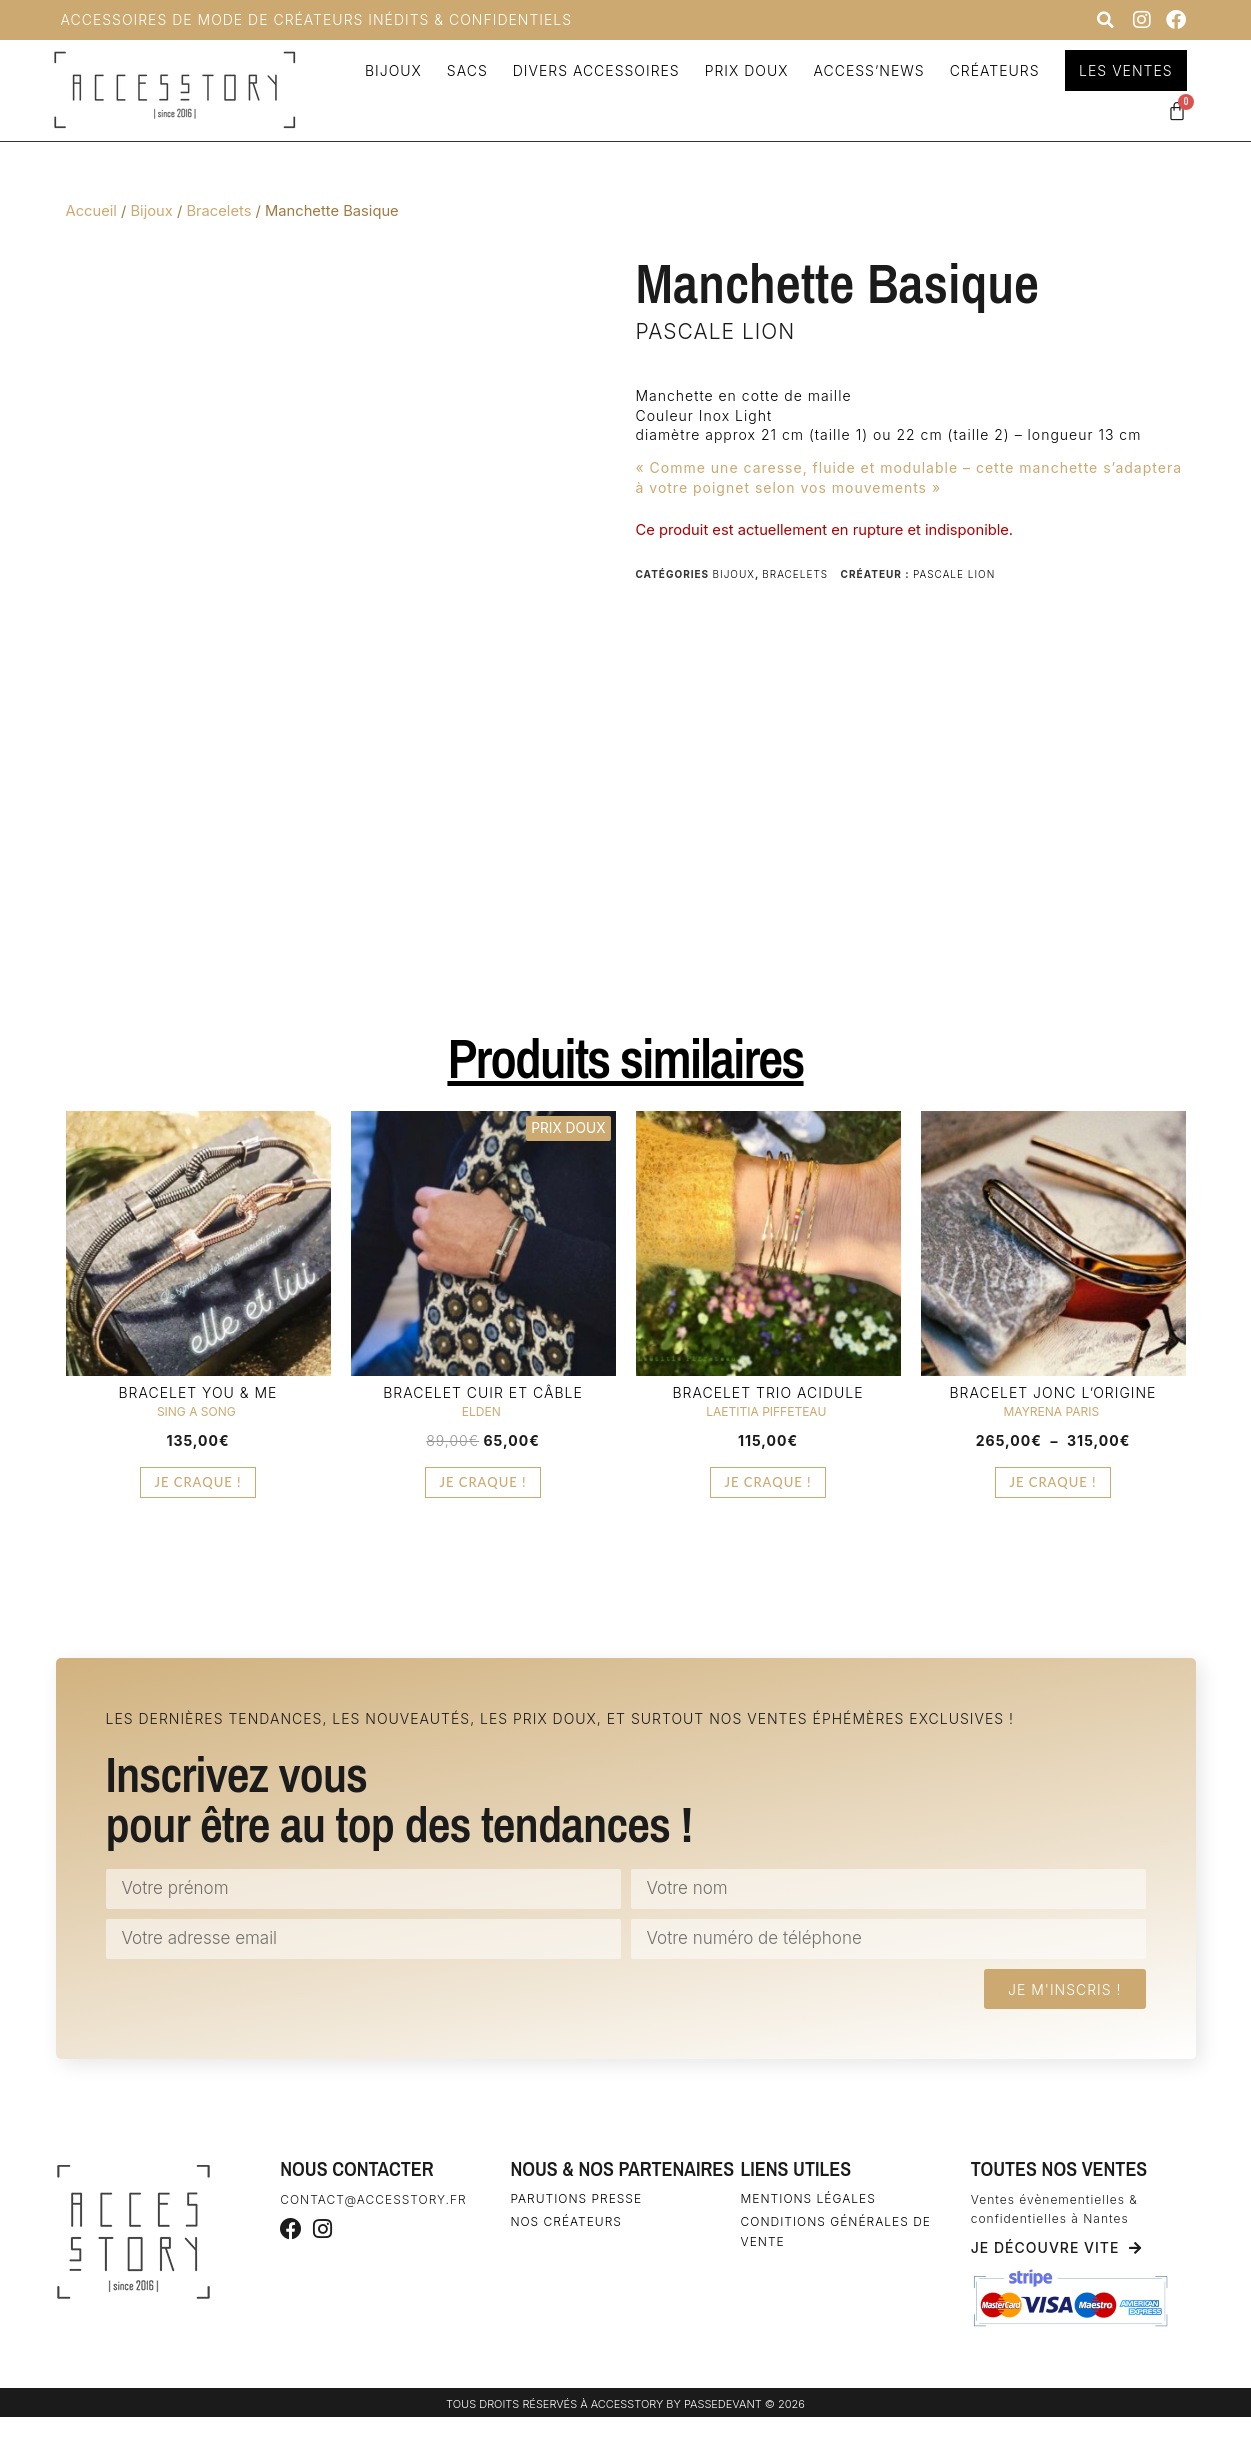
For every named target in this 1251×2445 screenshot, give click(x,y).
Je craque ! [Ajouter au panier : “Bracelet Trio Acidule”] (767, 1482)
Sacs (464, 70)
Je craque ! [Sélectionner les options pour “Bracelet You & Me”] (197, 1482)
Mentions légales (808, 2198)
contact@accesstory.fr (373, 2199)
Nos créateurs (566, 2221)
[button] (1106, 20)
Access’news (866, 70)
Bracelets (218, 211)
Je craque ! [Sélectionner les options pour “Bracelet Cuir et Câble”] (482, 1482)
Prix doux (744, 70)
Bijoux (390, 70)
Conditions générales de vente (836, 2231)
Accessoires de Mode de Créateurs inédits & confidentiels (317, 19)
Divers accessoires (593, 70)
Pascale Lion (716, 331)
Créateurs (992, 70)
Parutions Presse (576, 2198)
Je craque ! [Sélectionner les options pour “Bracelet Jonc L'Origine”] (1052, 1482)
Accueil (91, 211)
